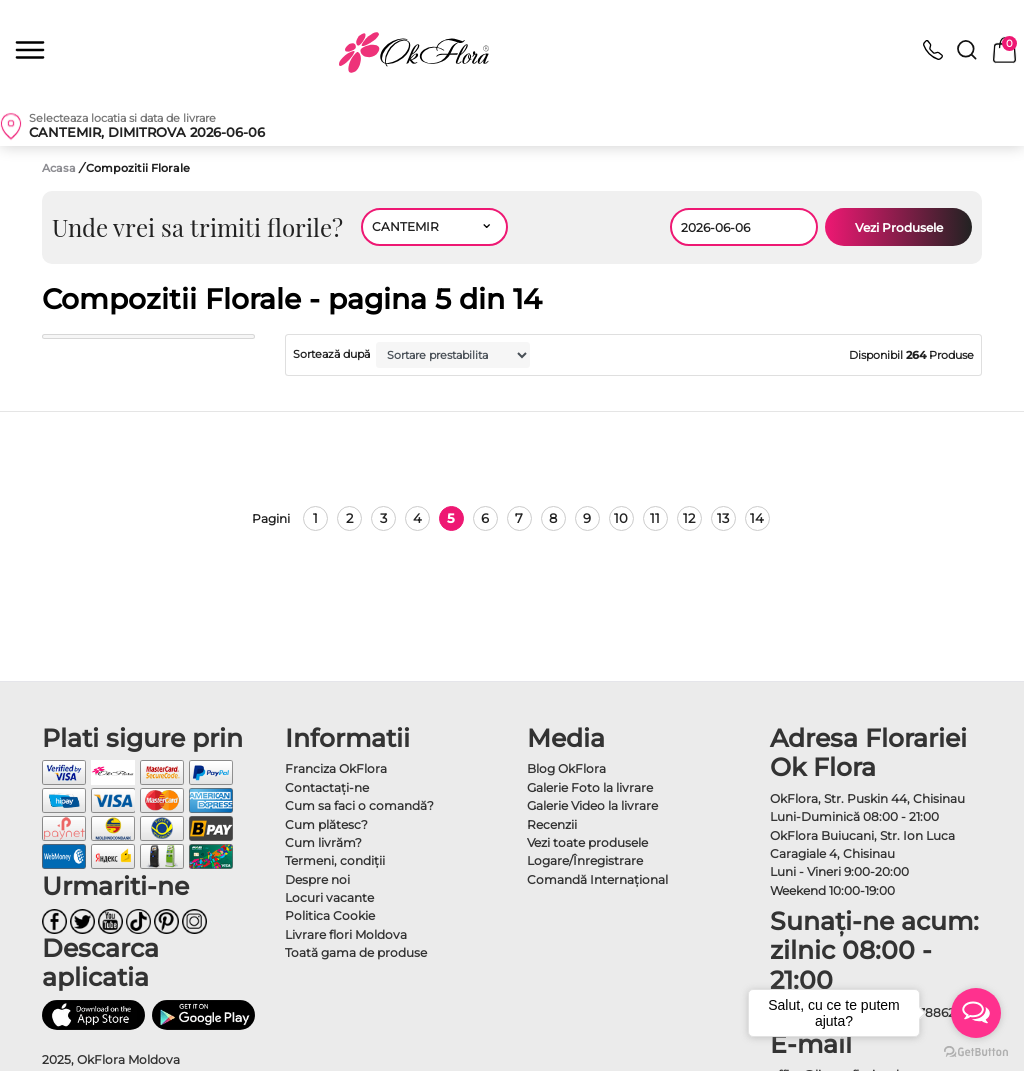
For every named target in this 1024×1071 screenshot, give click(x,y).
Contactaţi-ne (327, 787)
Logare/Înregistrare (585, 860)
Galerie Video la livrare (592, 805)
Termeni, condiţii (335, 860)
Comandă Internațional (597, 879)
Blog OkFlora (566, 768)
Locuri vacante (329, 897)
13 (723, 518)
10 (621, 518)
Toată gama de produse (356, 952)
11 (655, 518)
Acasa (59, 168)
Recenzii (552, 824)
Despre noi (317, 879)
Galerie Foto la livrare (590, 787)
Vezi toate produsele (587, 842)
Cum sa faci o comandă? (359, 805)
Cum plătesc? (326, 824)
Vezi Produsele (899, 227)
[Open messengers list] (976, 1013)
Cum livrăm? (323, 842)
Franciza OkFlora (336, 768)
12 (689, 518)
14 (757, 518)
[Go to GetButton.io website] (976, 1051)
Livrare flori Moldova (346, 934)
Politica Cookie (330, 915)
